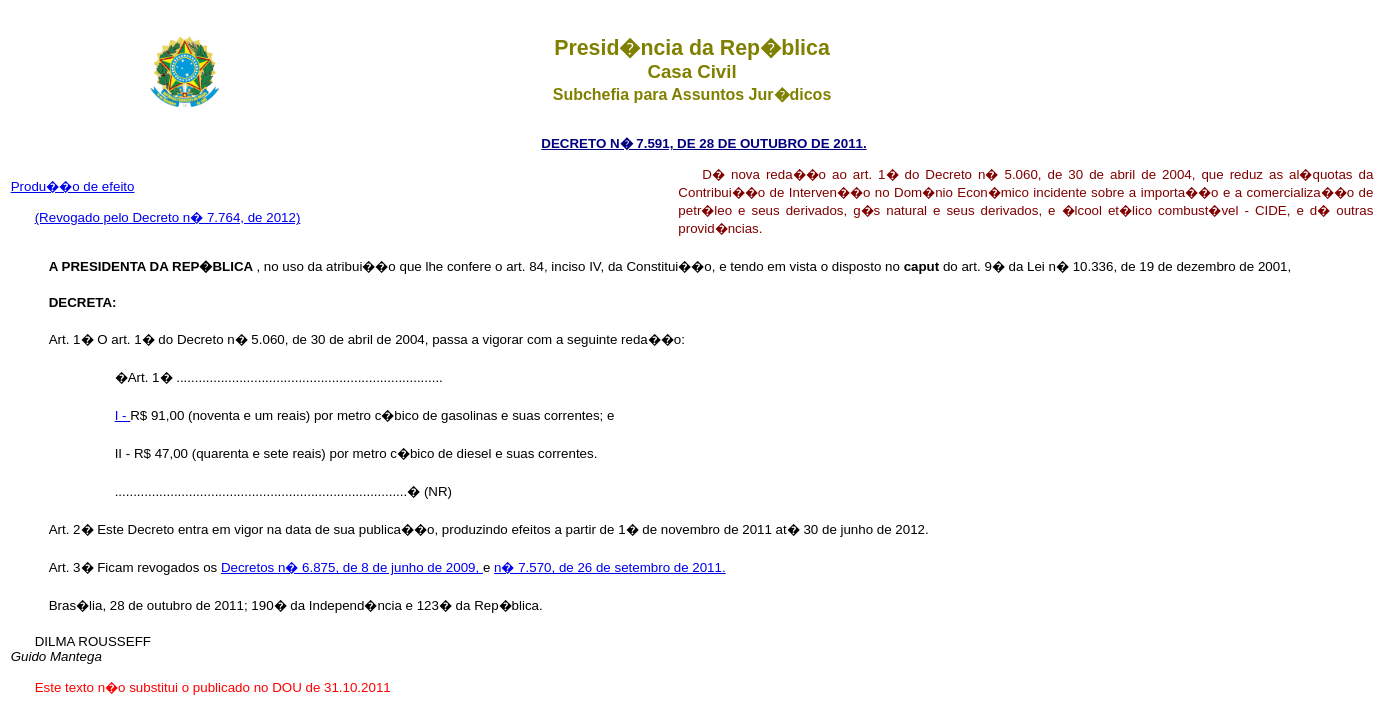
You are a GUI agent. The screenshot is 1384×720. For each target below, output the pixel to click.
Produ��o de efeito (73, 186)
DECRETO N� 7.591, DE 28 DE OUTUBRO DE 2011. (703, 143)
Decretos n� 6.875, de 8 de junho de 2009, (352, 567)
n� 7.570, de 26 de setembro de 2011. (610, 567)
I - (123, 415)
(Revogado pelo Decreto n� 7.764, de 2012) (168, 217)
